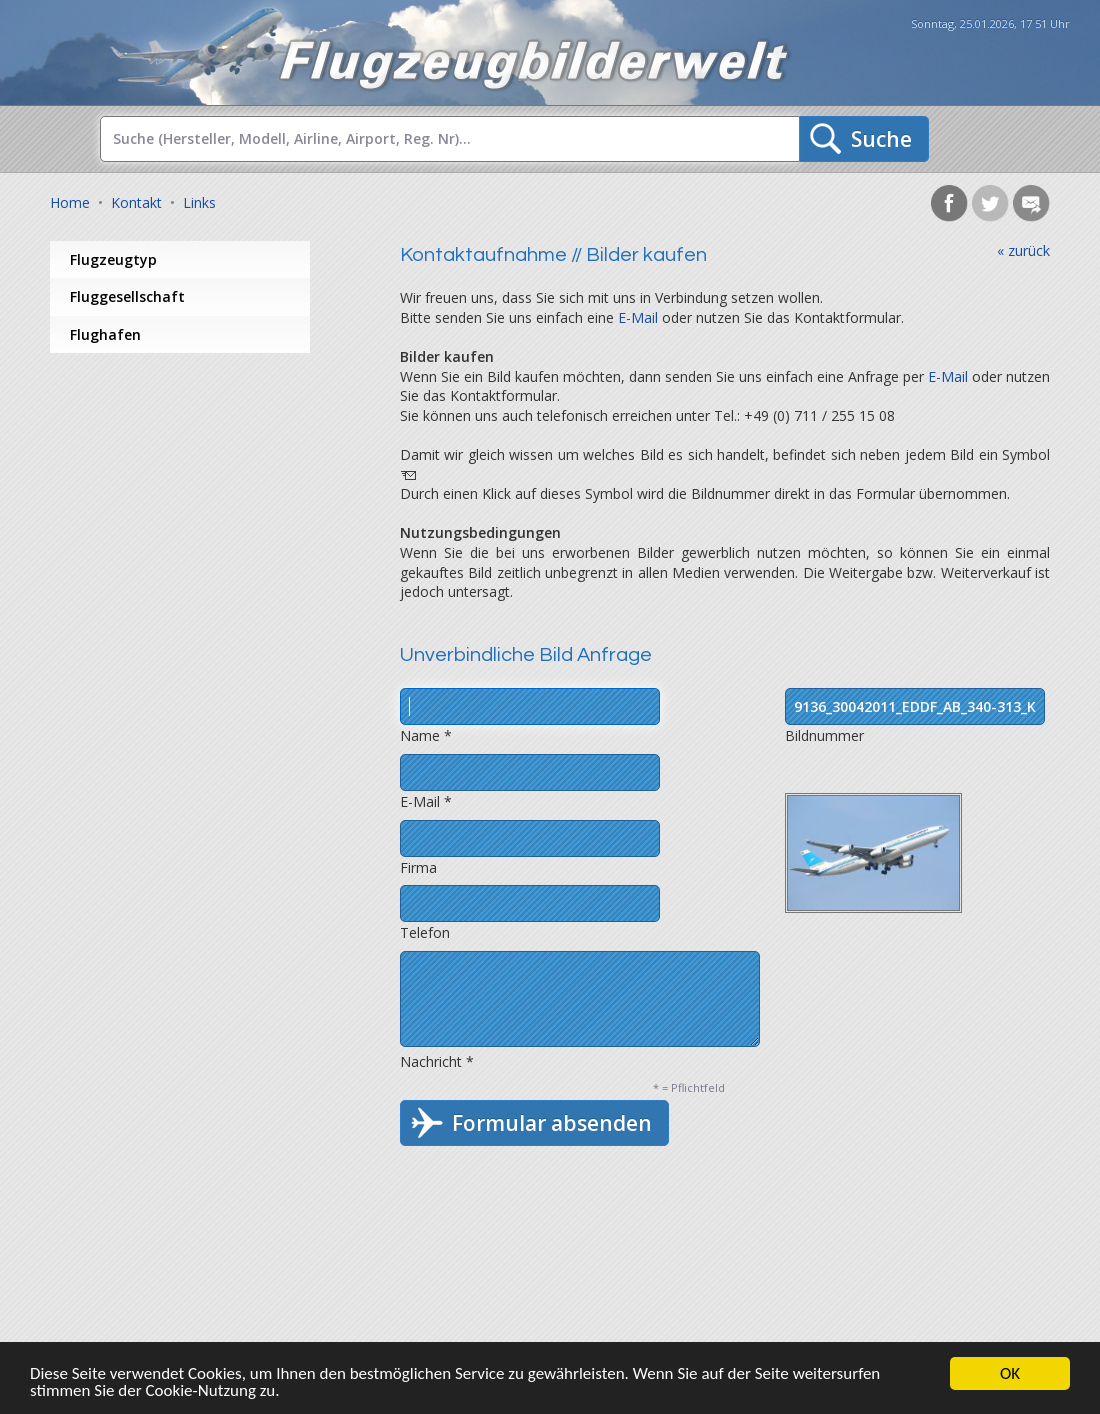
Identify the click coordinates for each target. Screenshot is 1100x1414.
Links (199, 202)
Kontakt (136, 202)
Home (70, 202)
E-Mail (638, 317)
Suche (881, 139)
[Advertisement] (210, 513)
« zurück (1023, 250)
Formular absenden (552, 1123)
